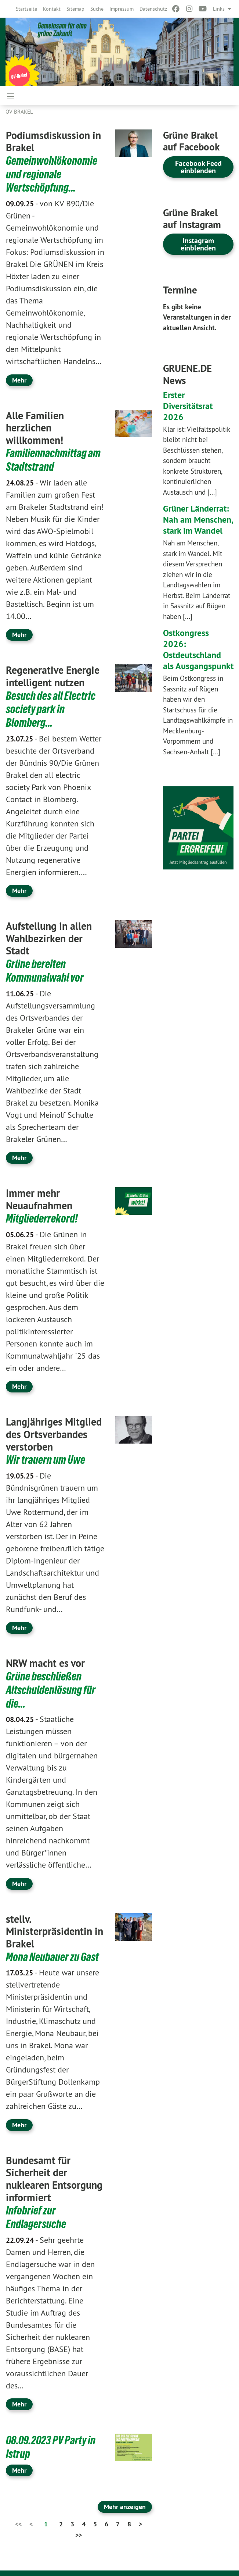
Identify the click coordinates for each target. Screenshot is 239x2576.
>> (78, 2530)
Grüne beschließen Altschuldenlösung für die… (50, 1686)
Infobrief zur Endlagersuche (36, 2212)
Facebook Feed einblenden (198, 167)
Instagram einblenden (198, 244)
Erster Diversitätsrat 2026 (188, 406)
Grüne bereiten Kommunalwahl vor (45, 968)
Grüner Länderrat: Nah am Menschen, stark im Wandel (197, 519)
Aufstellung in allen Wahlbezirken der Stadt (49, 936)
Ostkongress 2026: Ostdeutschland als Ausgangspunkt (198, 649)
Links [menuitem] (219, 9)
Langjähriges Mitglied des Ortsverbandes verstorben (54, 1431)
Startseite (26, 9)
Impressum (121, 9)
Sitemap (75, 9)
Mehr (19, 379)
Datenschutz (153, 9)
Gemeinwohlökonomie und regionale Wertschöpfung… (51, 174)
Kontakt (52, 9)
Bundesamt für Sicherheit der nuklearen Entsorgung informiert (54, 2174)
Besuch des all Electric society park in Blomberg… (50, 707)
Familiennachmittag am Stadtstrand (53, 459)
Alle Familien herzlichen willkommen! (35, 427)
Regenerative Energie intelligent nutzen (52, 675)
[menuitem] (26, 9)
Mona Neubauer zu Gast (52, 1953)
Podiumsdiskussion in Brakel (53, 141)
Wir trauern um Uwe (45, 1456)
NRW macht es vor (45, 1660)
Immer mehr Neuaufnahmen (39, 1197)
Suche (97, 9)
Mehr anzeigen (125, 2501)
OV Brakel (19, 111)
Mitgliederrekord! (42, 1216)
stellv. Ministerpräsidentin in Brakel (54, 1927)
